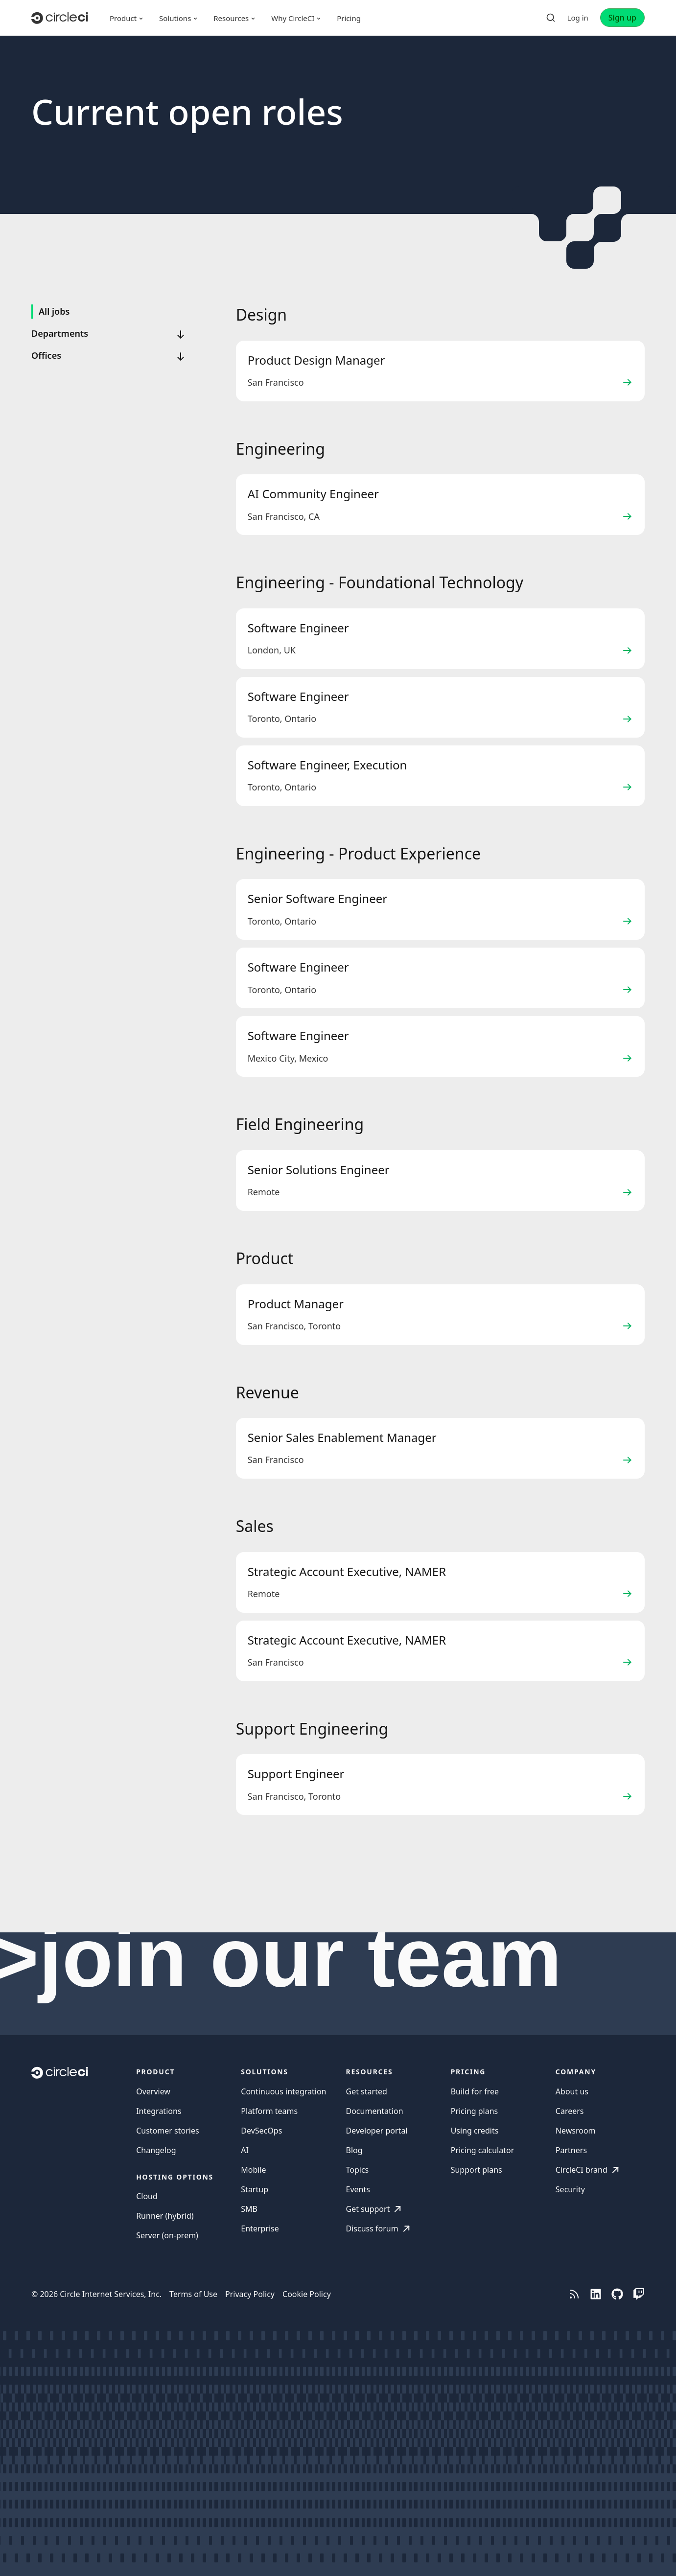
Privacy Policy (250, 2294)
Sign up (622, 17)
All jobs (54, 311)
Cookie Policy (306, 2294)
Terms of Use (193, 2294)
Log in (577, 18)
